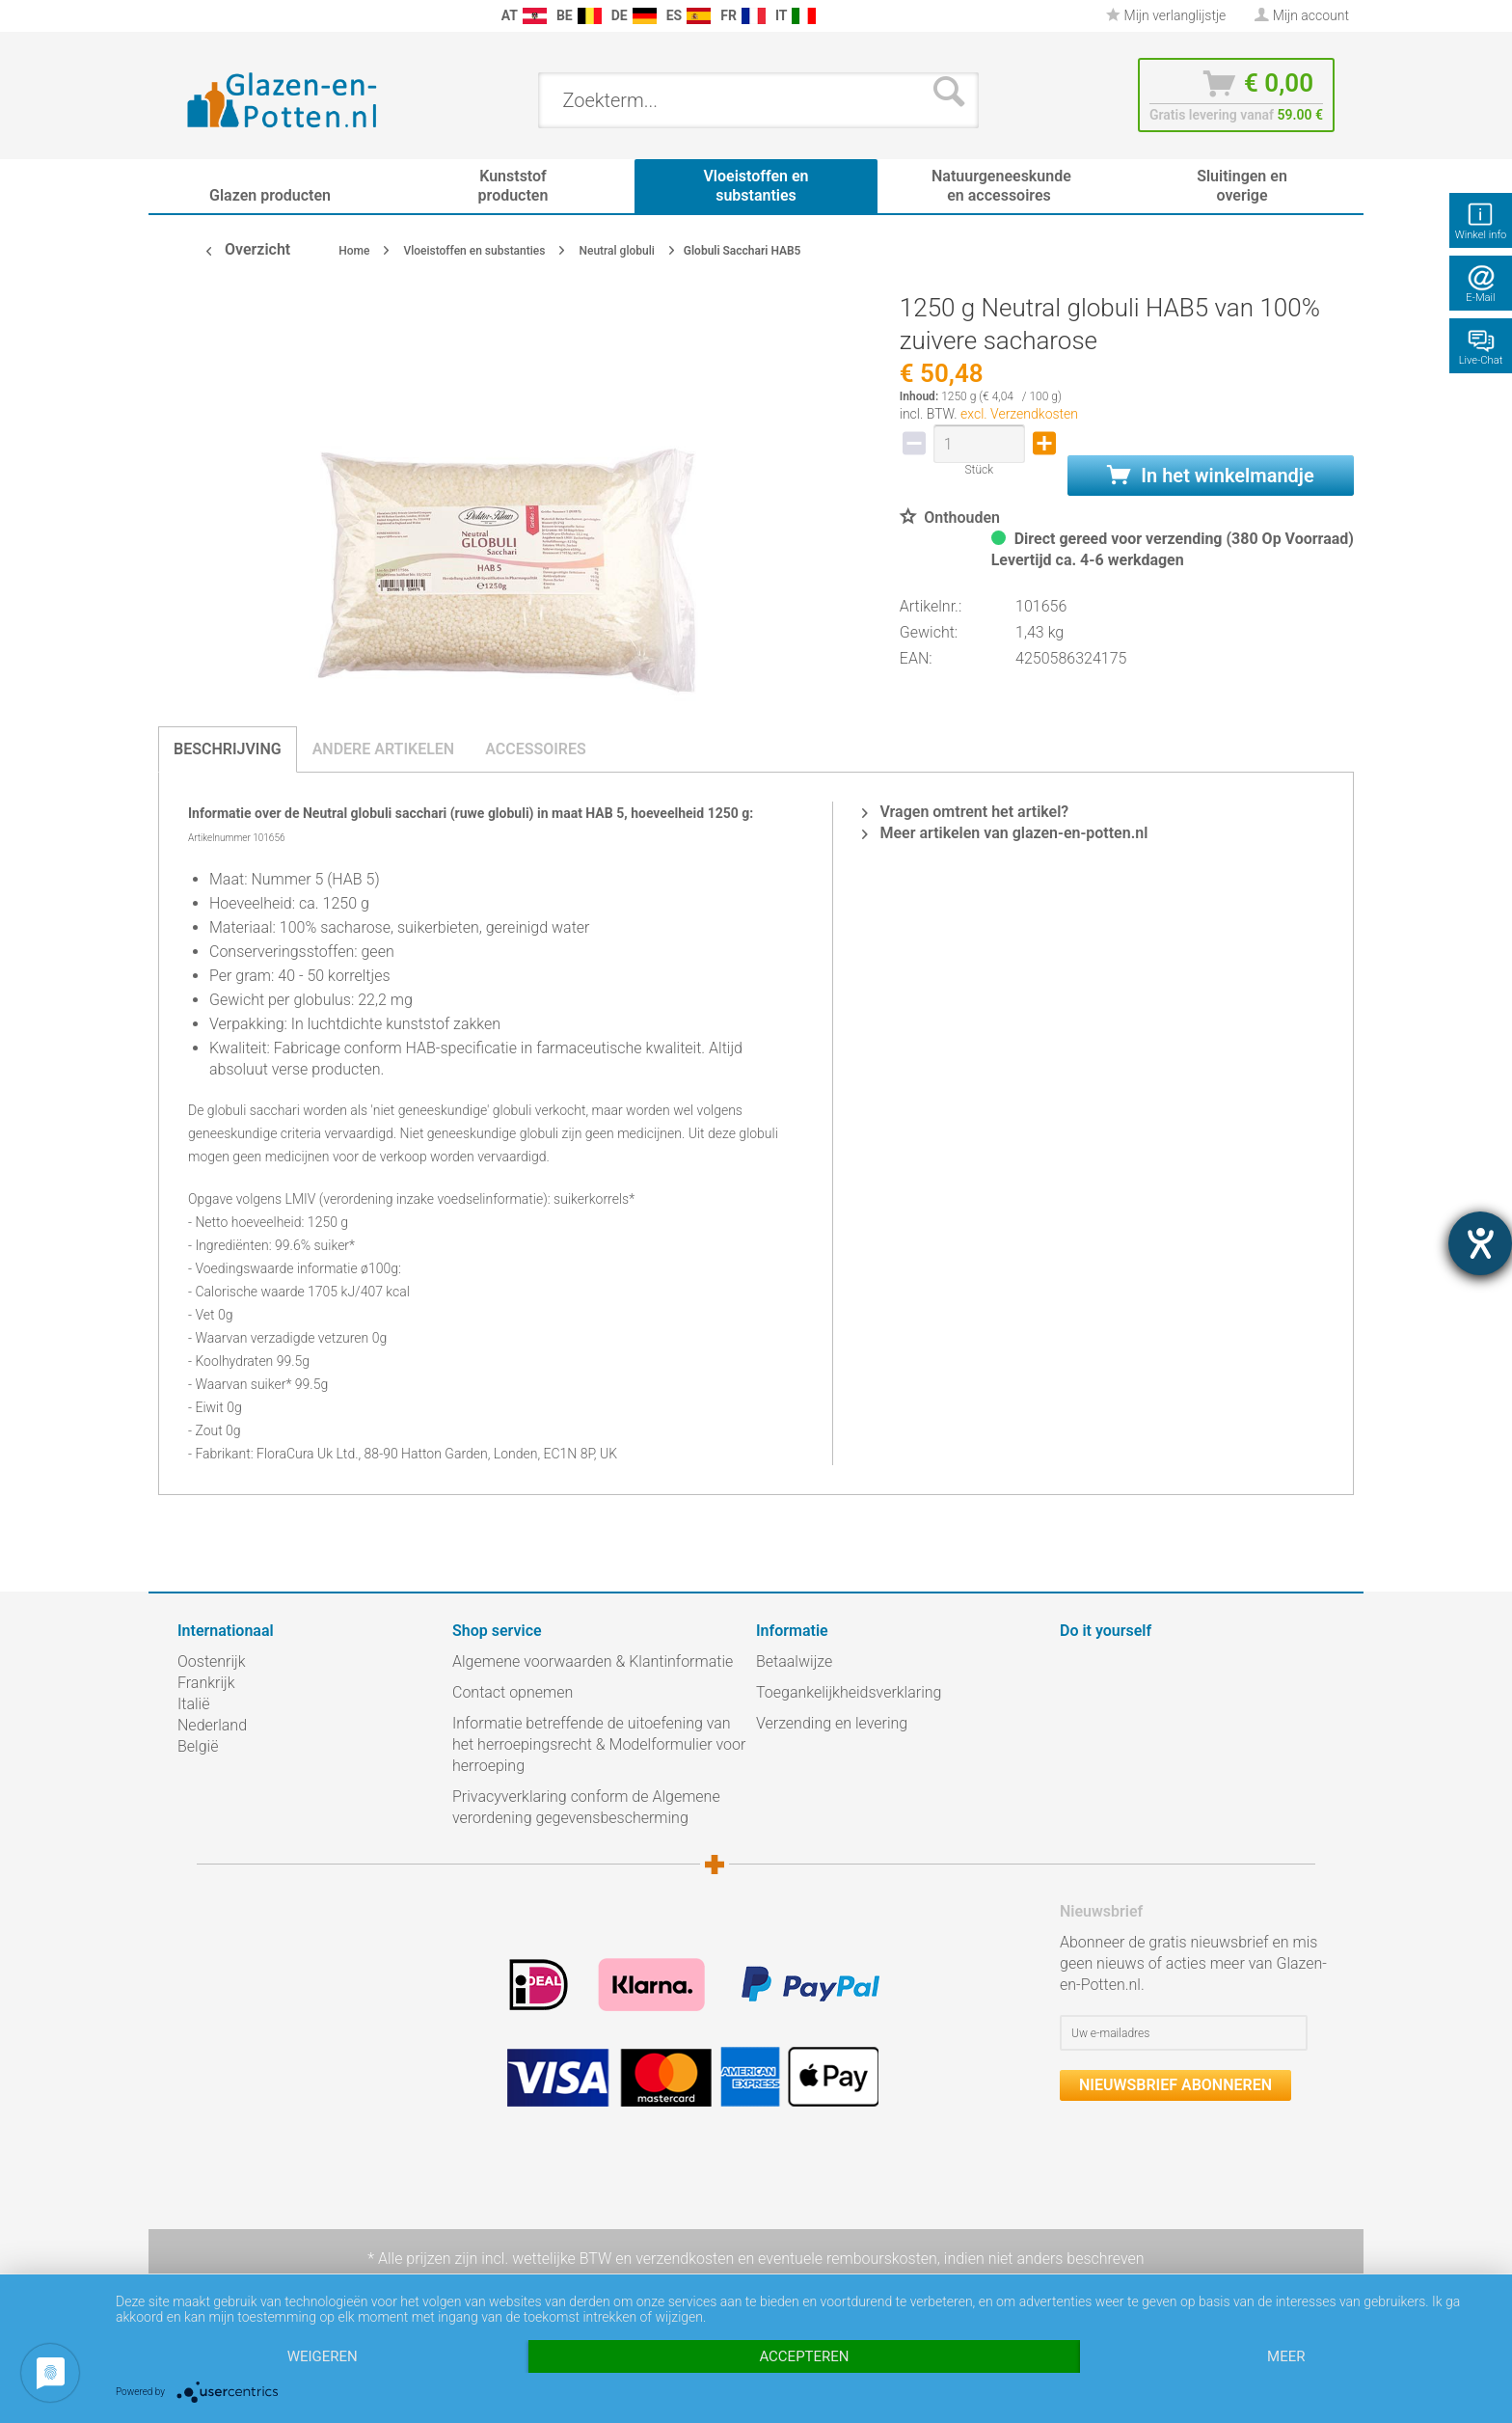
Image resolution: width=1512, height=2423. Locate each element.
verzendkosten (684, 2258)
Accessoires (535, 749)
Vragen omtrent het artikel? (965, 812)
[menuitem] (187, 16)
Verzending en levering (831, 1723)
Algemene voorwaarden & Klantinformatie (592, 1661)
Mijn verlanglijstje (1166, 15)
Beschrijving (228, 749)
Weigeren (322, 2356)
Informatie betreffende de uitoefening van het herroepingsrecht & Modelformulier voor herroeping (598, 1744)
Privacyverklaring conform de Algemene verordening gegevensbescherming (586, 1807)
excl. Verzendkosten (1019, 414)
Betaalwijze (794, 1661)
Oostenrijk (211, 1661)
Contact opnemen (512, 1692)
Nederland (212, 1725)
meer (1286, 2356)
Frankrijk (206, 1683)
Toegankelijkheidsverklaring (848, 1692)
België (197, 1746)
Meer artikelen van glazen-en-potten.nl (1005, 833)
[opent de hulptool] (1480, 1243)
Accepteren (804, 2356)
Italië (193, 1704)
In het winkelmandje (1210, 475)
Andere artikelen (383, 749)
